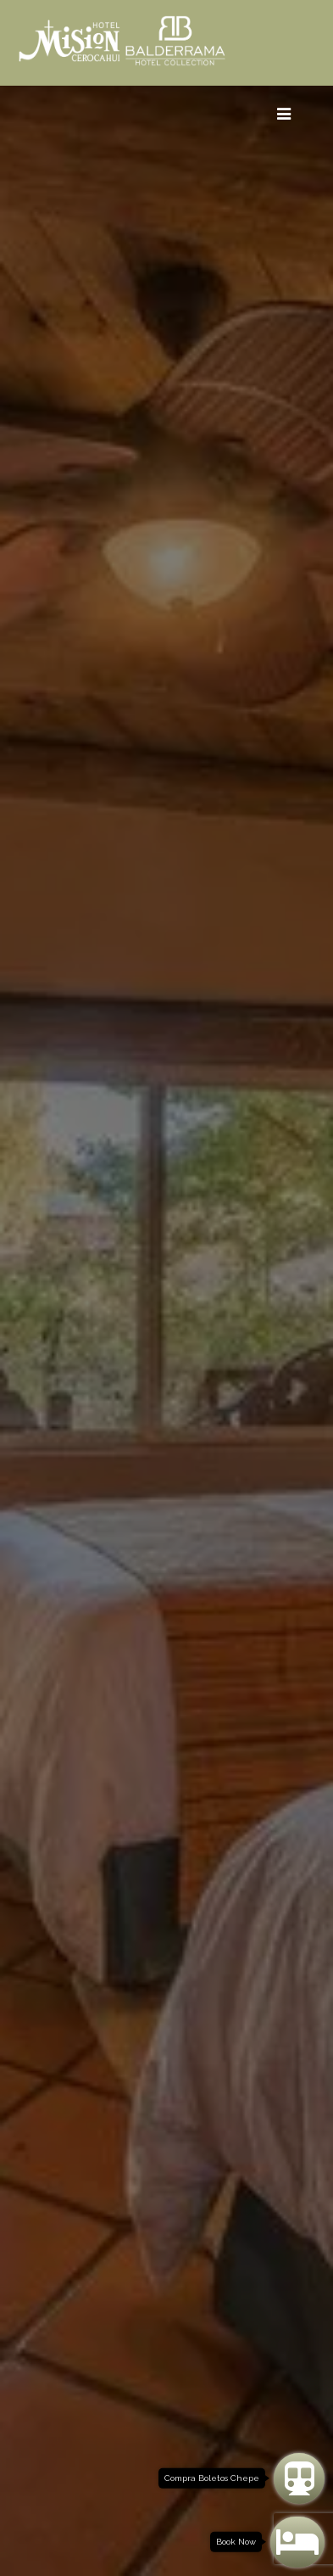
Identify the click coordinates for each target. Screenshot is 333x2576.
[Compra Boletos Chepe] (299, 2478)
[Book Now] (297, 2542)
